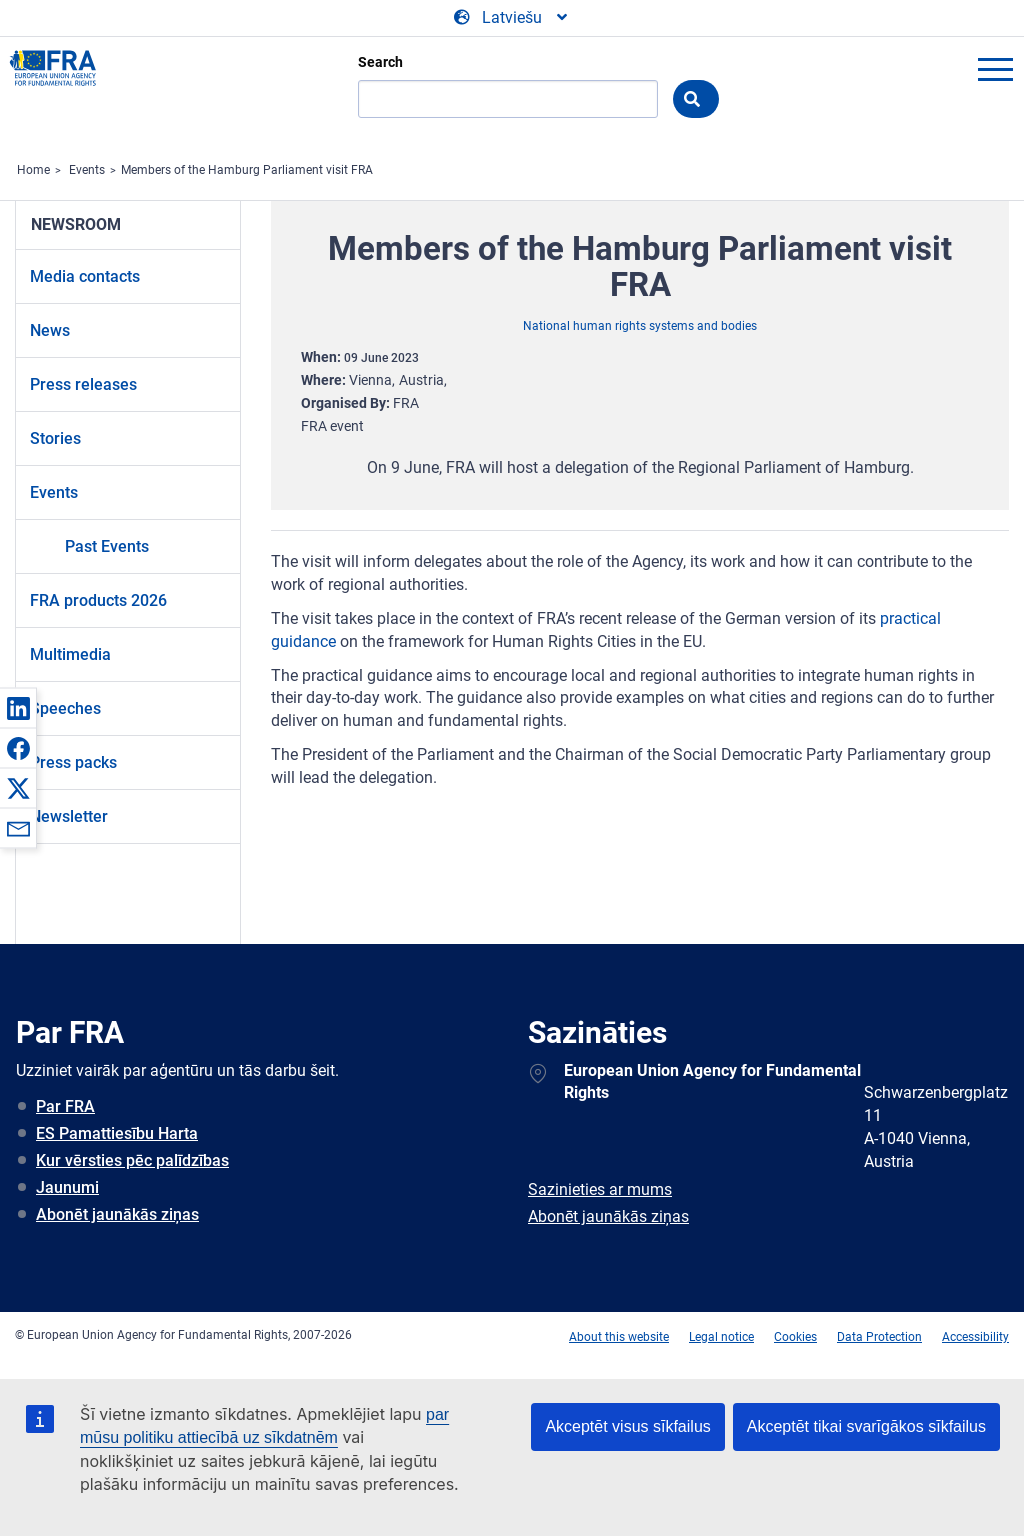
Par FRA (65, 1106)
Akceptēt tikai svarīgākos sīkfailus (866, 1426)
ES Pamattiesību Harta (117, 1133)
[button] (18, 708)
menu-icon (995, 69)
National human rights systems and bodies (640, 326)
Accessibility (975, 1337)
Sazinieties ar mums (600, 1189)
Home (33, 170)
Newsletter (69, 816)
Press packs (73, 762)
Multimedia (70, 654)
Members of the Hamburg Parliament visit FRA (247, 170)
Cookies (795, 1337)
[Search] (508, 99)
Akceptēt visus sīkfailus (627, 1426)
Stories (55, 438)
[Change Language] (512, 18)
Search (380, 62)
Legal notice (721, 1337)
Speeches (65, 708)
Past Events (107, 546)
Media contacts (85, 276)
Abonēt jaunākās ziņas (117, 1214)
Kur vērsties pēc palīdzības (132, 1160)
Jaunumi (67, 1187)
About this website (619, 1337)
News (50, 330)
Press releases (83, 384)
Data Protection (879, 1337)
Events (87, 170)
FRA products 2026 (98, 600)
